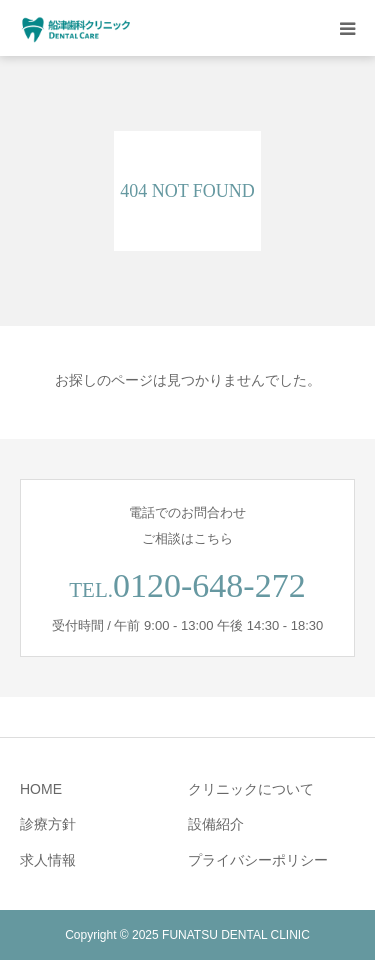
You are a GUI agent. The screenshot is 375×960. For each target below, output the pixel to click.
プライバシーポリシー (258, 860)
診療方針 (48, 824)
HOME (41, 789)
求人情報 (48, 860)
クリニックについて (251, 789)
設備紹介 (216, 824)
